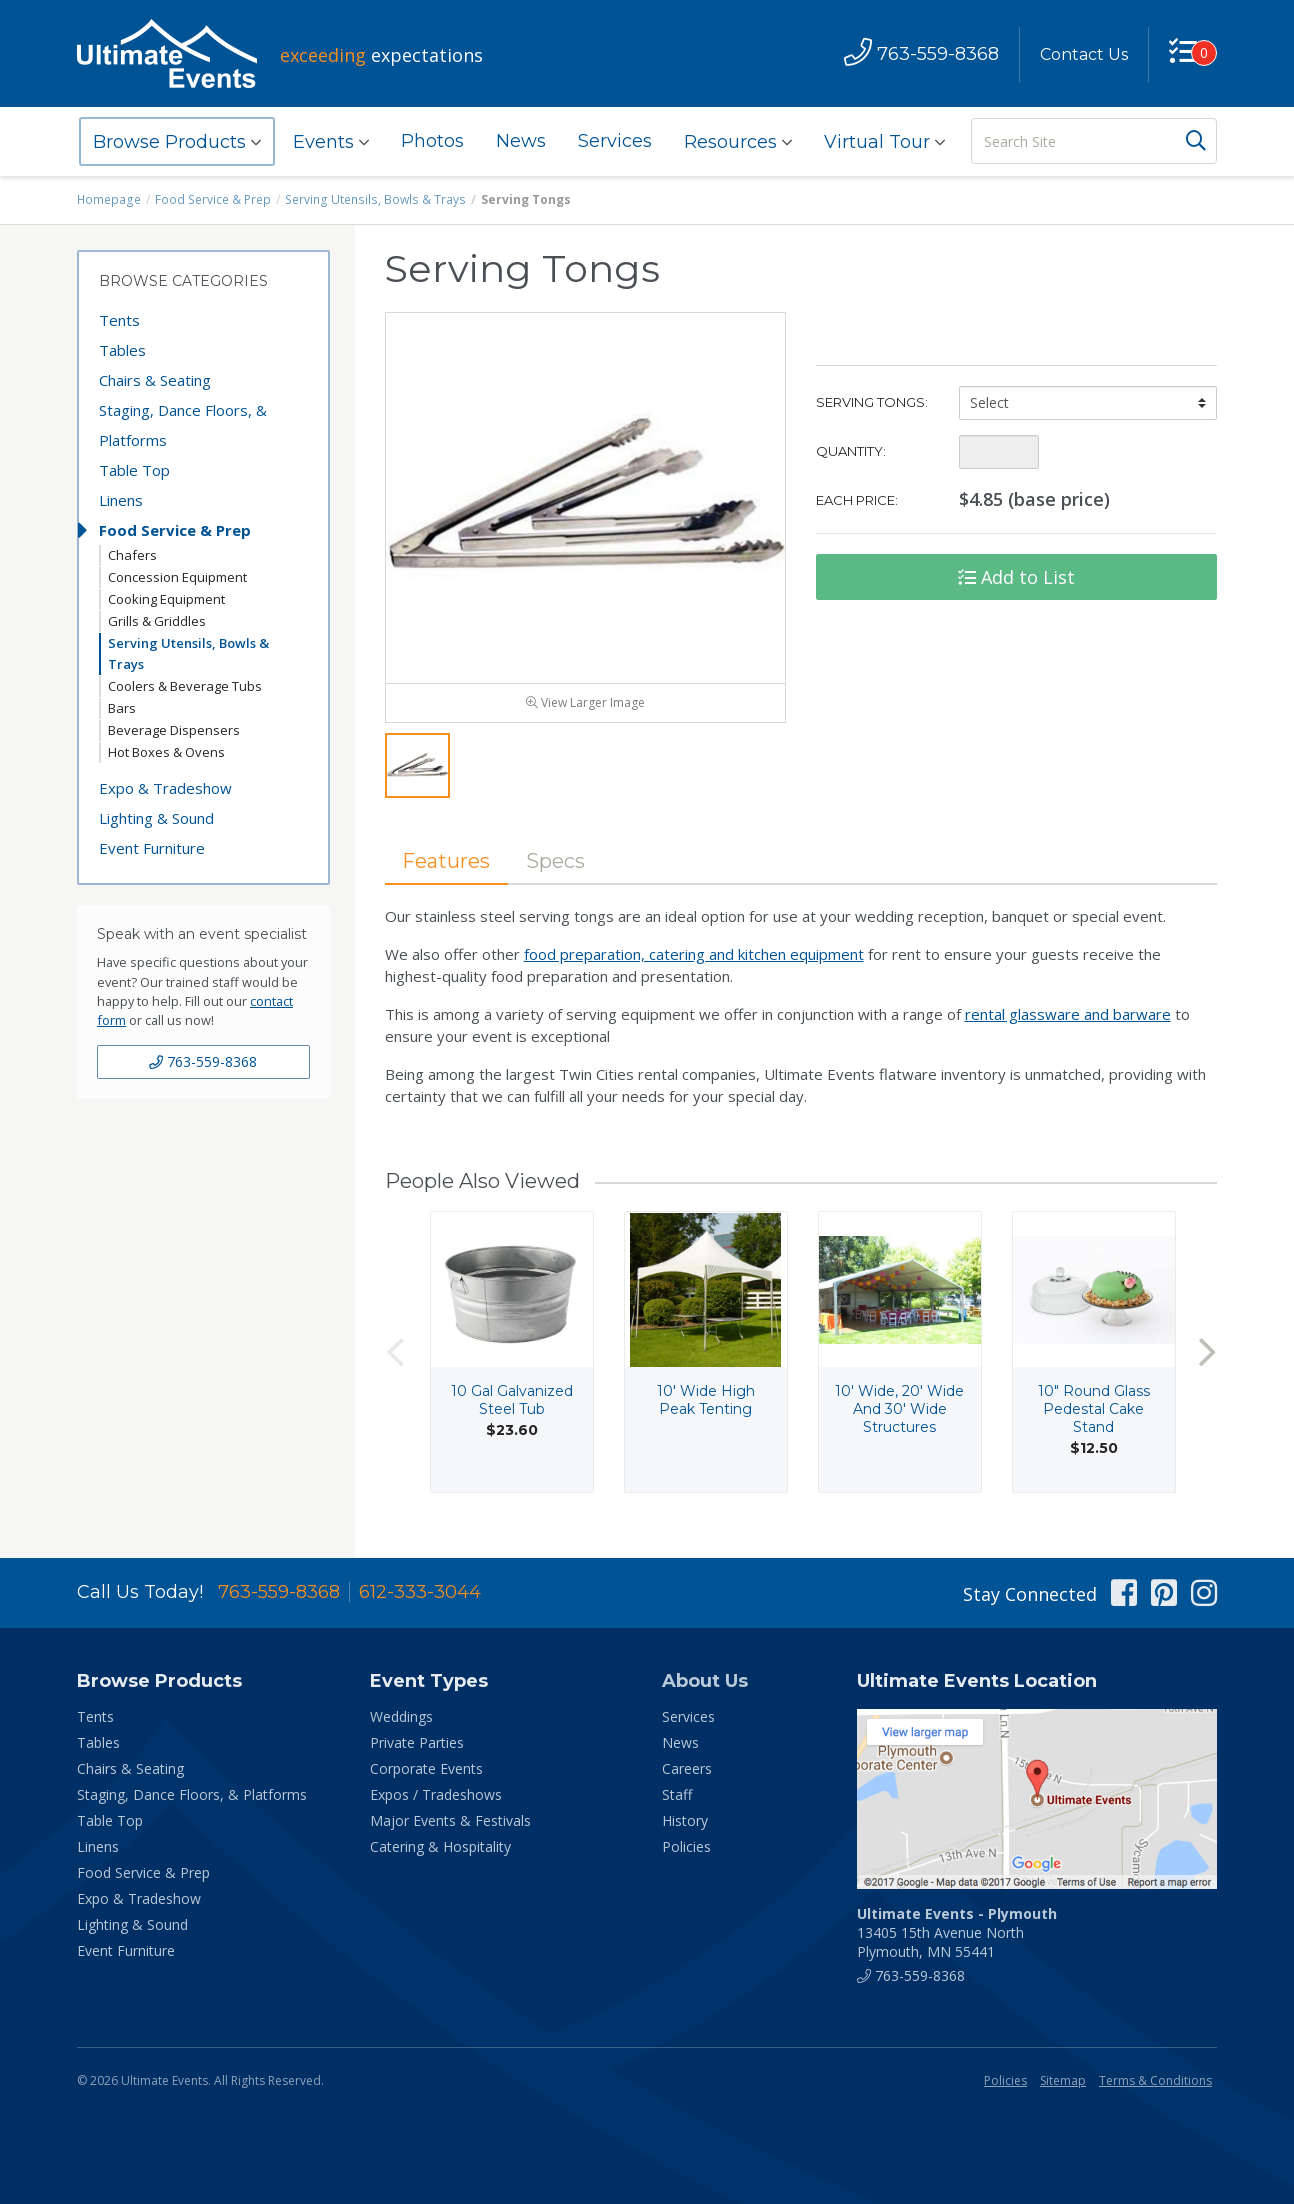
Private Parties (417, 1742)
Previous (395, 1352)
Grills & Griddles (157, 621)
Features (447, 861)
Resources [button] (738, 142)
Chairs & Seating (155, 380)
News (521, 141)
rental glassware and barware (1068, 1014)
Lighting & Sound (156, 818)
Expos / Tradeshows (436, 1794)
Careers (687, 1768)
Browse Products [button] (177, 142)
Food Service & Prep (212, 199)
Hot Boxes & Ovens (166, 752)
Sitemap (1063, 2080)
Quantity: (851, 451)
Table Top (134, 470)
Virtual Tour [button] (884, 142)
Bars (122, 708)
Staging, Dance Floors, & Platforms (183, 425)
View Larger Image (585, 702)
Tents (119, 320)
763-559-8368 (203, 1061)
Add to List (1016, 577)
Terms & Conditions (1155, 2080)
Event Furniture (152, 848)
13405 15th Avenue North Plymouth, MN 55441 (957, 1932)
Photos (432, 141)
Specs (556, 861)
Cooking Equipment (166, 599)
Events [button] (331, 142)
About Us (705, 1681)
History (685, 1820)
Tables (122, 350)
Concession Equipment (177, 577)
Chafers (132, 555)
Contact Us (1084, 54)
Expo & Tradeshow (165, 788)
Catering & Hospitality (440, 1846)
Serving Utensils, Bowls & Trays (371, 199)
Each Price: (857, 500)
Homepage (109, 199)
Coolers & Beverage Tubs (185, 686)
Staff (677, 1794)
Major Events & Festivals (450, 1820)
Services (615, 141)
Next (1207, 1352)
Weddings (401, 1716)
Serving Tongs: (872, 402)
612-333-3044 (420, 1592)
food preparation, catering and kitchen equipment (694, 954)
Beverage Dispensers (174, 730)
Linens (121, 500)
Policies (686, 1846)
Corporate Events (426, 1768)
